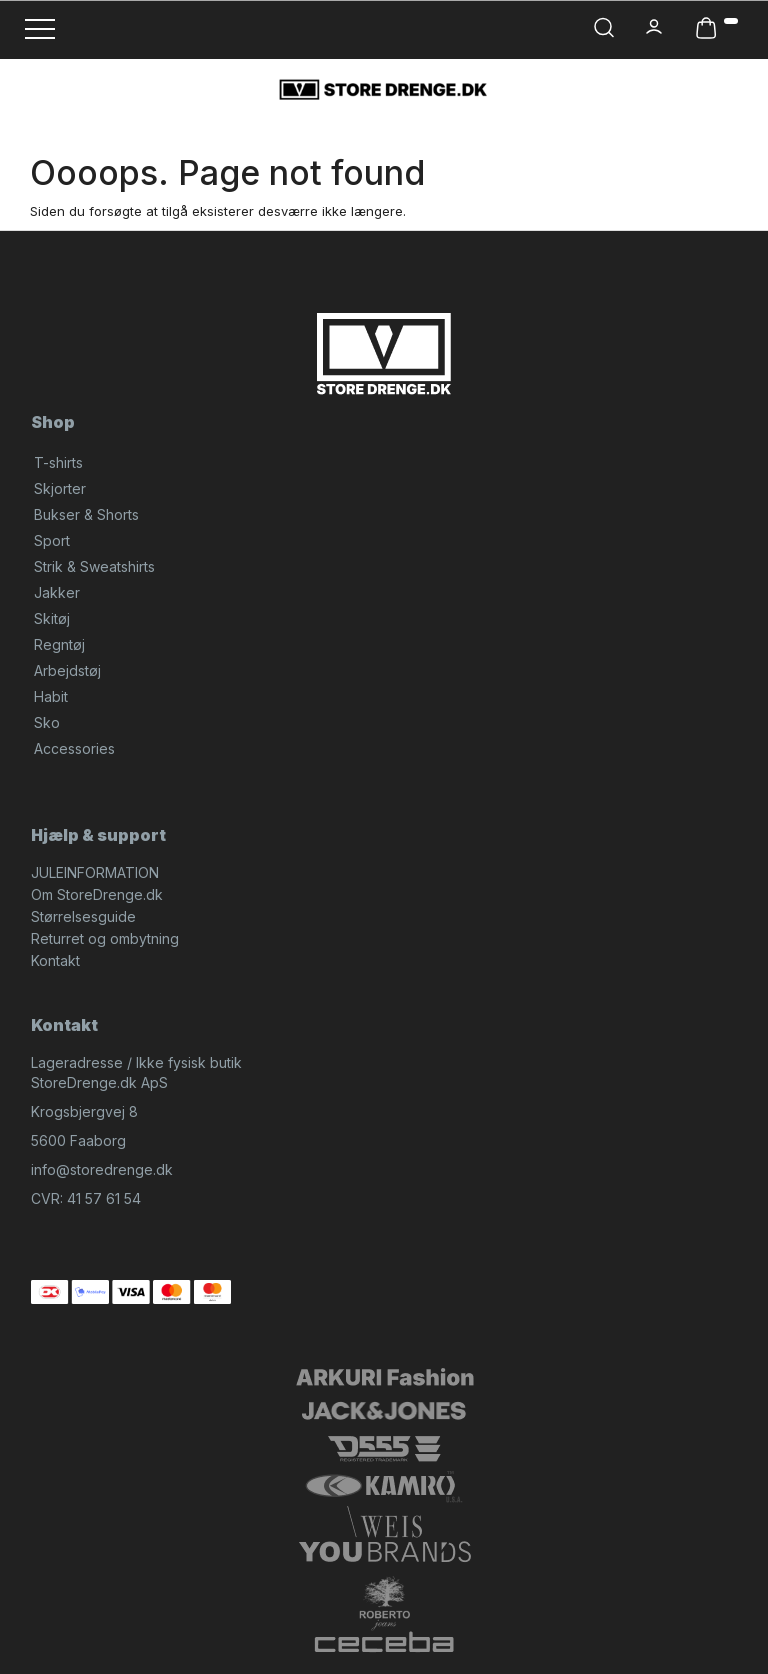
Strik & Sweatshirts (94, 566)
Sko (47, 722)
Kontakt (55, 960)
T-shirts (58, 462)
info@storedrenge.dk (102, 1169)
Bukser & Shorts (86, 514)
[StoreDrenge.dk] (384, 89)
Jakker (57, 592)
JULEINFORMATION (95, 872)
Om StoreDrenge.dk (97, 894)
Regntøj (59, 644)
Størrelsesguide (83, 916)
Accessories (74, 748)
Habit (51, 696)
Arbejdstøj (67, 670)
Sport (52, 540)
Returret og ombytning (105, 938)
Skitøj (52, 618)
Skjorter (60, 488)
